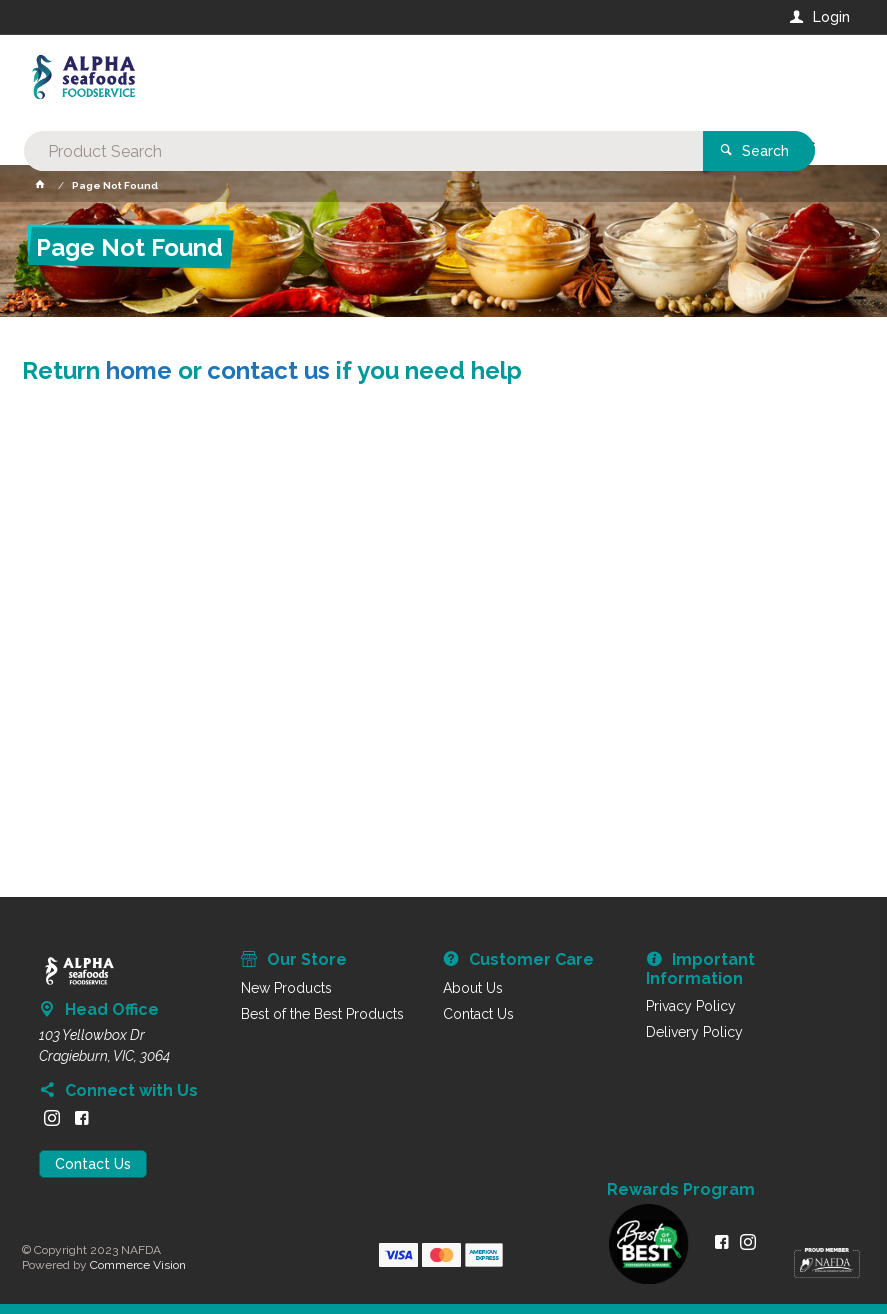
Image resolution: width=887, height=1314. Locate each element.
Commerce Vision (138, 1265)
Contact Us (93, 1164)
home (139, 370)
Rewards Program (681, 1190)
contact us (268, 370)
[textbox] (362, 80)
